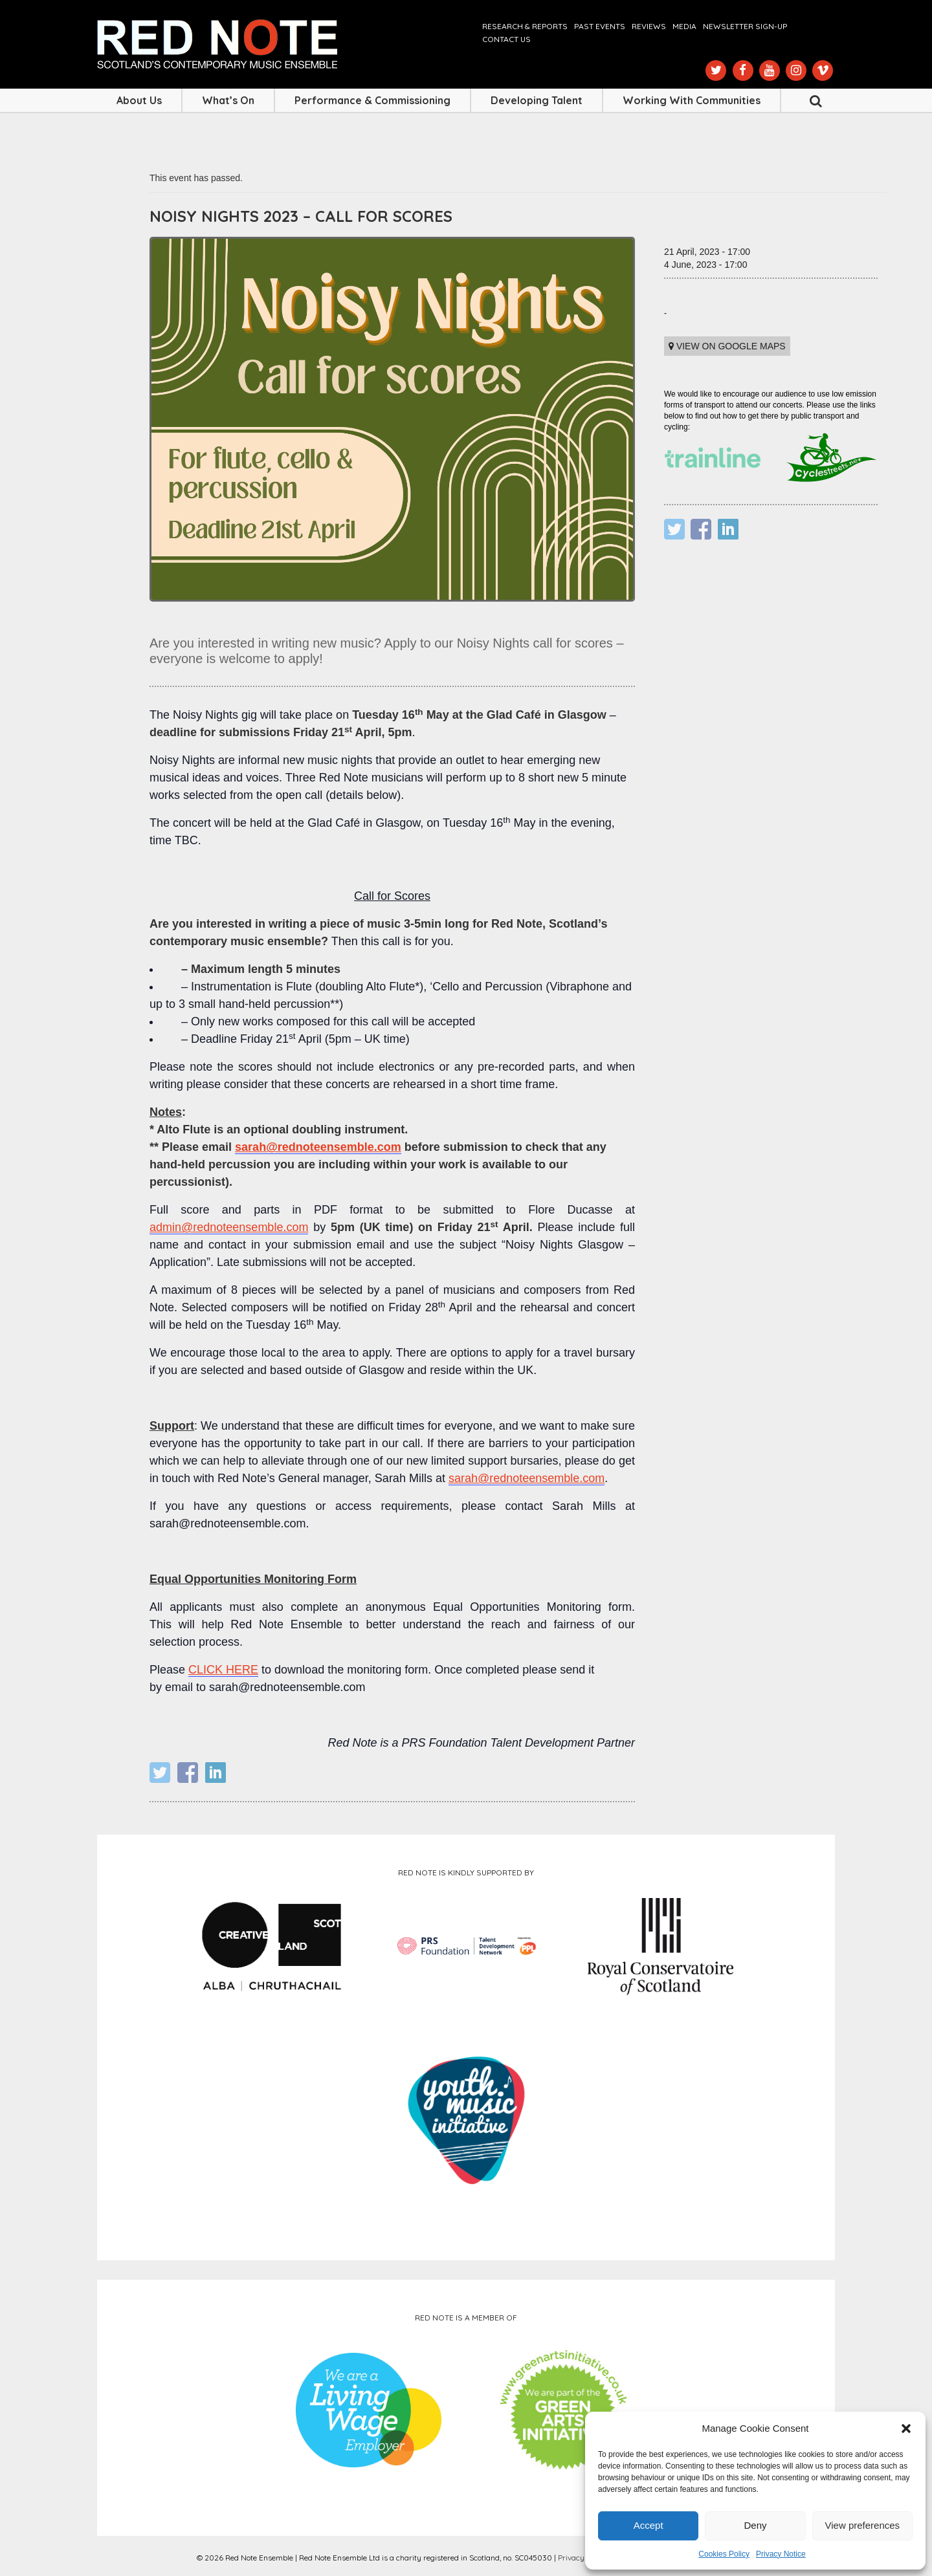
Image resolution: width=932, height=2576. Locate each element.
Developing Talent (536, 100)
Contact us (506, 39)
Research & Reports (525, 26)
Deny (755, 2525)
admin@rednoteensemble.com (229, 1227)
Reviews (649, 26)
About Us (139, 100)
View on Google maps (727, 346)
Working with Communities (691, 100)
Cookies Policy (723, 2554)
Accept (648, 2525)
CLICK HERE (223, 1669)
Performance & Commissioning (372, 100)
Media (684, 26)
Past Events (599, 26)
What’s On (228, 100)
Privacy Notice (781, 2554)
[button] (906, 2428)
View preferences (862, 2525)
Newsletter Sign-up (745, 26)
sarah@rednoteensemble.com (318, 1147)
